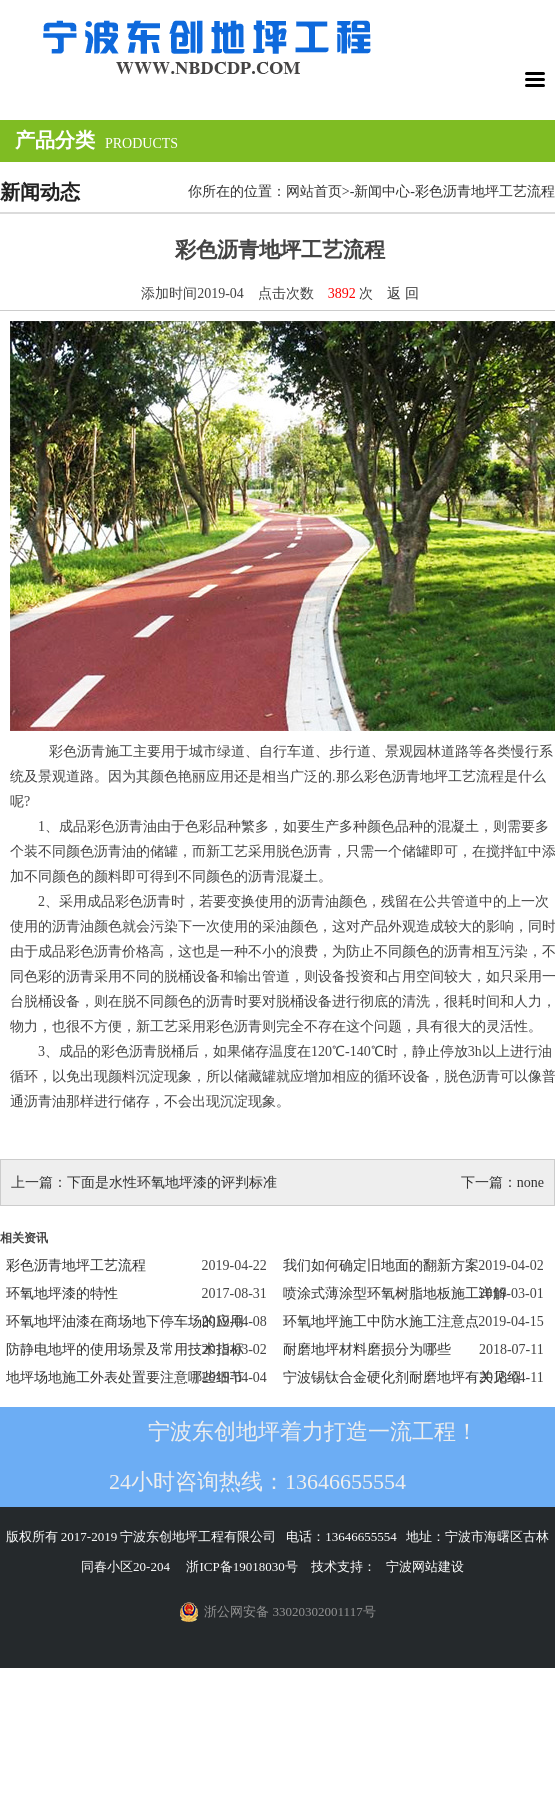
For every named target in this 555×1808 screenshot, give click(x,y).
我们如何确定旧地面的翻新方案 (381, 1265)
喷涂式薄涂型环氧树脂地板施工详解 (395, 1293)
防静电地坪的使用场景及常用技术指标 (125, 1349)
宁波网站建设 (425, 1566)
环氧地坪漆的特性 (62, 1293)
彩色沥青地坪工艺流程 (76, 1265)
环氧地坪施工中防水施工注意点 (381, 1321)
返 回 (403, 293)
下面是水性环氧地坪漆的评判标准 (172, 1182)
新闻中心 (382, 191)
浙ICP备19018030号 (241, 1566)
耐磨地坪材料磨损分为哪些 (367, 1349)
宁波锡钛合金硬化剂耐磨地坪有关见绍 (402, 1377)
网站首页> (318, 191)
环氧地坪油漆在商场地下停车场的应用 (125, 1321)
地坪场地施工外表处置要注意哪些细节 (125, 1377)
